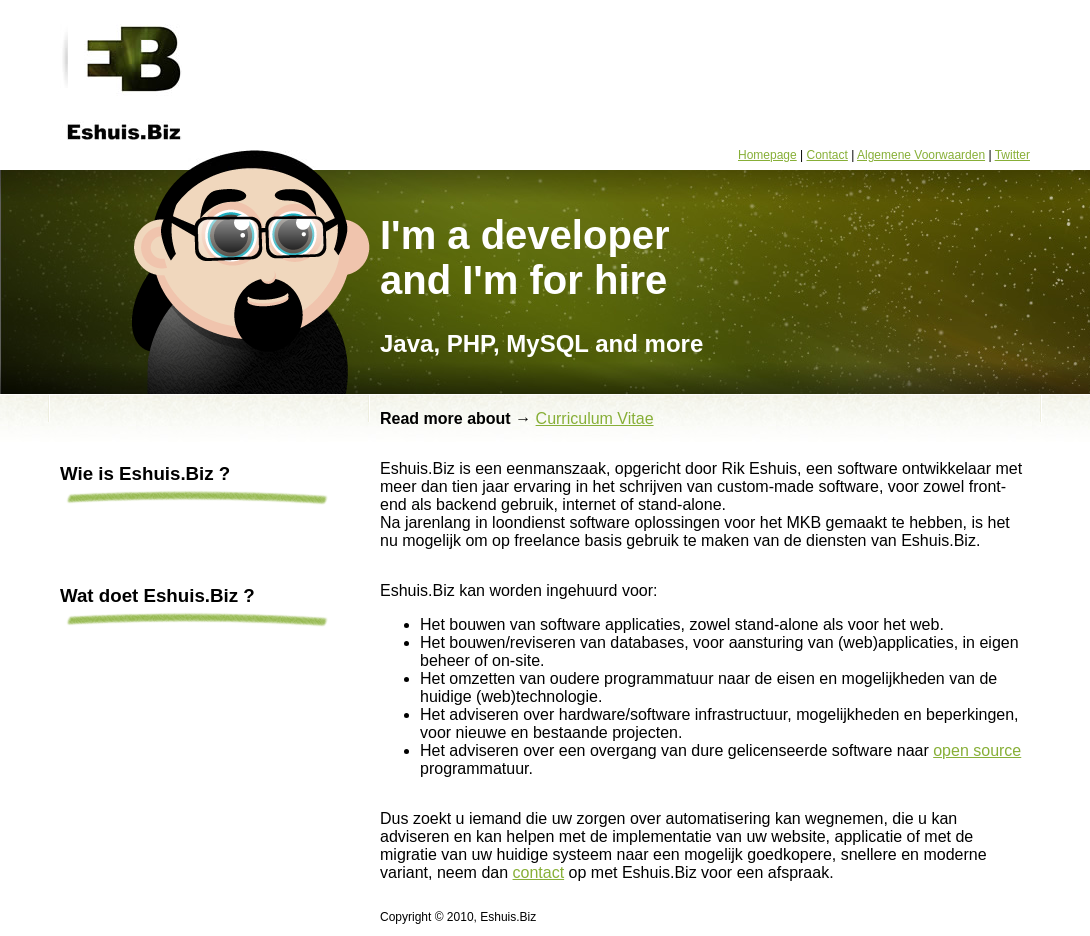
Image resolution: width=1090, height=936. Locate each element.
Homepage (767, 155)
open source (977, 750)
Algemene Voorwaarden (921, 155)
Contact (827, 155)
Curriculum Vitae (595, 418)
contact (539, 872)
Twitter (1012, 155)
